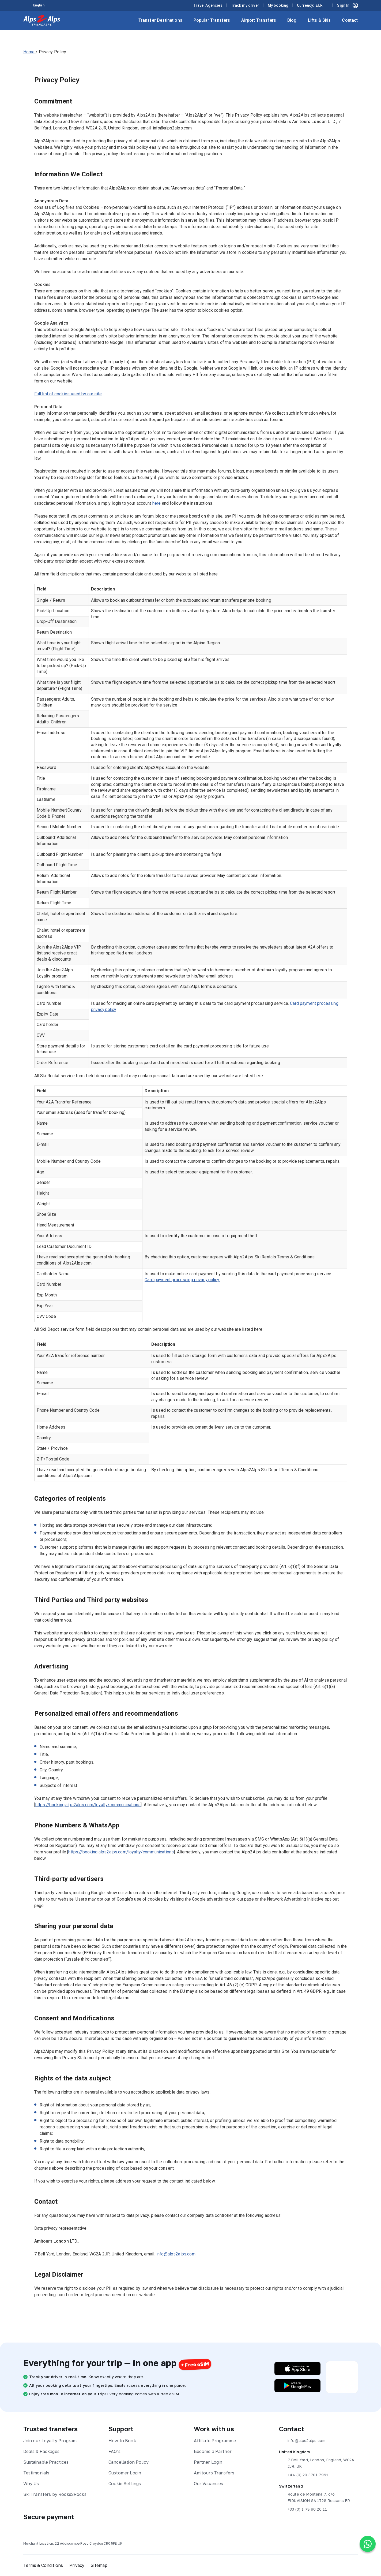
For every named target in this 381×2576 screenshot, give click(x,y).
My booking (278, 5)
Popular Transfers (212, 20)
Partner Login (208, 2462)
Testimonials (36, 2472)
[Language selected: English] (42, 5)
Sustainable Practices (46, 2462)
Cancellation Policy (128, 2462)
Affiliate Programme (215, 2440)
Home (29, 51)
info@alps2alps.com (175, 2254)
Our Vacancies (208, 2483)
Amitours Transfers (214, 2472)
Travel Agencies (207, 5)
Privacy (77, 2565)
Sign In (347, 5)
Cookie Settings (124, 2483)
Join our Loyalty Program (50, 2440)
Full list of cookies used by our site (68, 393)
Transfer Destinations (160, 20)
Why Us (31, 2483)
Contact (350, 20)
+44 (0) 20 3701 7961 (303, 2475)
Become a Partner (213, 2451)
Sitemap (99, 2565)
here (156, 503)
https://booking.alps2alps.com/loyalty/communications (88, 1804)
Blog (292, 20)
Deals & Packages (41, 2451)
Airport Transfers (258, 20)
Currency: (310, 5)
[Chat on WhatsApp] (368, 2544)
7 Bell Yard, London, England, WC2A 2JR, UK (316, 2463)
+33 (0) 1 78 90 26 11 (303, 2509)
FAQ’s (114, 2451)
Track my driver (245, 5)
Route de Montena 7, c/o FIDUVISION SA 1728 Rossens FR (314, 2497)
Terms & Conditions (43, 2565)
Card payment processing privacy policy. (183, 1279)
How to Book (122, 2440)
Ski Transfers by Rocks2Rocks (54, 2494)
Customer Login (124, 2472)
